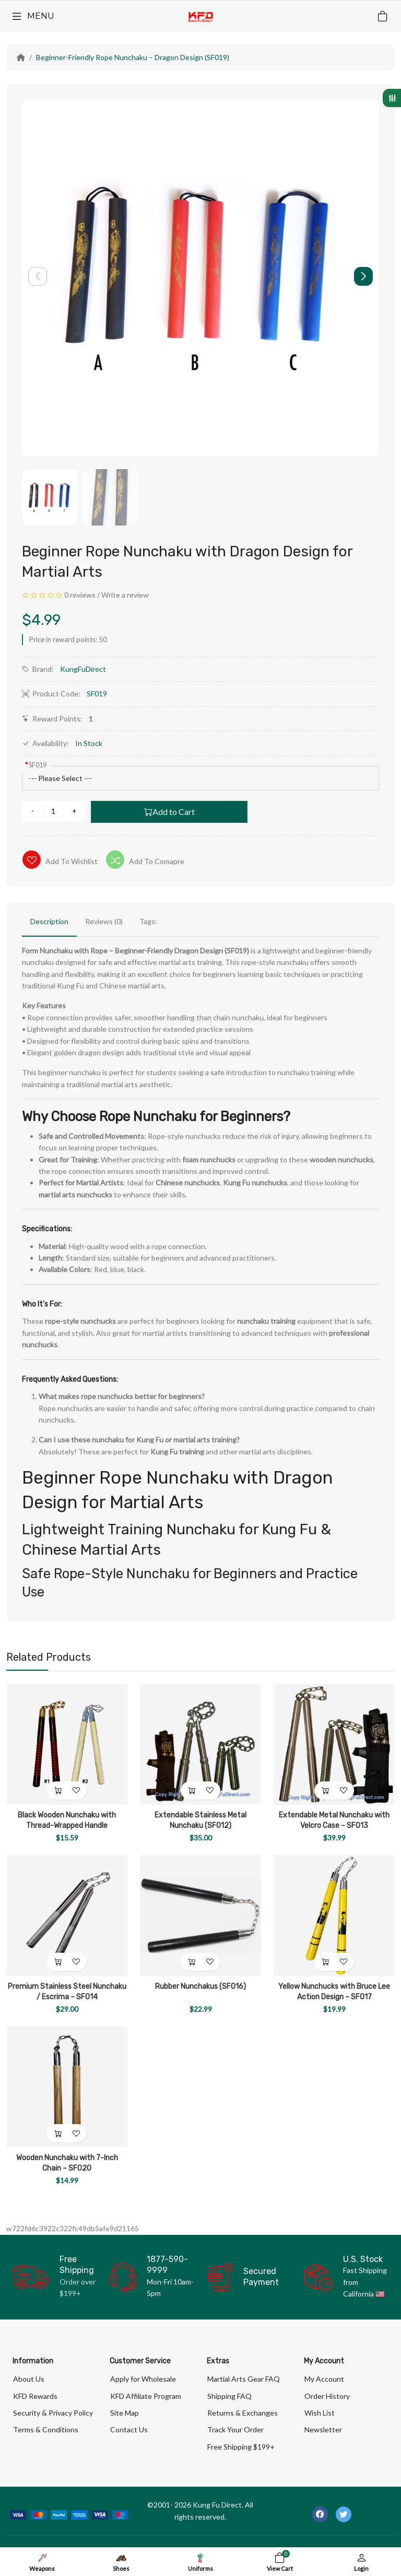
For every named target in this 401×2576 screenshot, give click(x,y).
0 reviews (80, 594)
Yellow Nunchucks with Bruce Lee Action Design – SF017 (334, 1991)
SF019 (37, 765)
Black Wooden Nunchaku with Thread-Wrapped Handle (67, 1820)
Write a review (125, 594)
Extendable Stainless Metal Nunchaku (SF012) (200, 1820)
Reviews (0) (104, 921)
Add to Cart (169, 812)
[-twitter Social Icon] (343, 2514)
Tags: (148, 921)
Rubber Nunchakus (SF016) (200, 1986)
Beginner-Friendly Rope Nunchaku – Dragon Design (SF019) (132, 57)
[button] (363, 276)
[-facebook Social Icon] (320, 2514)
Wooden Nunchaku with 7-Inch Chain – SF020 (67, 2163)
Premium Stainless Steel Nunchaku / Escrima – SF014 (67, 1991)
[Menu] (32, 16)
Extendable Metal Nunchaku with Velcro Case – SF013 (334, 1820)
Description (49, 921)
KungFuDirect (83, 669)
